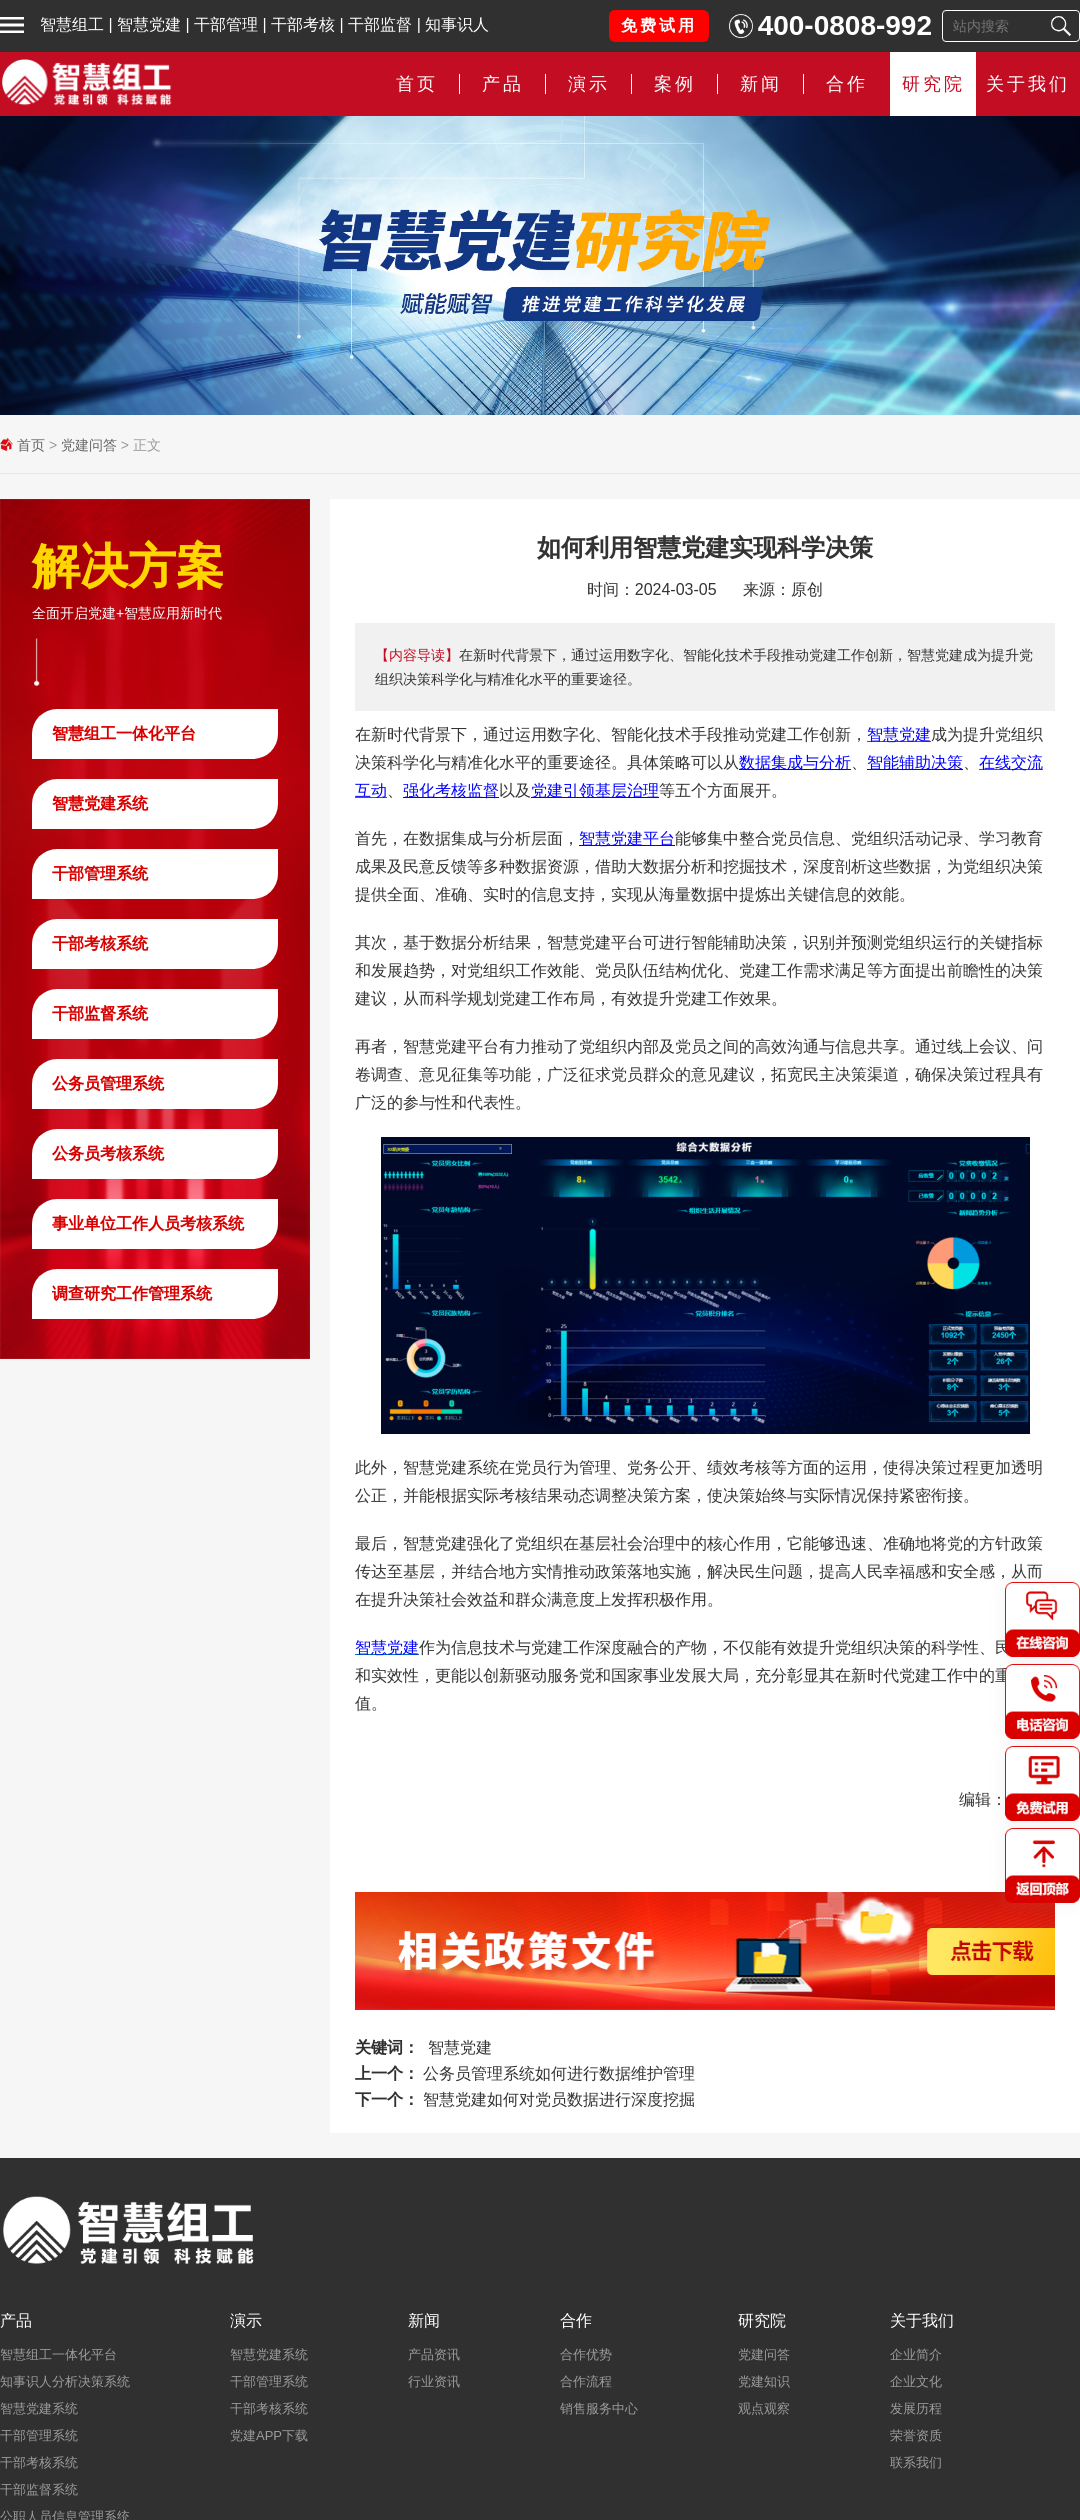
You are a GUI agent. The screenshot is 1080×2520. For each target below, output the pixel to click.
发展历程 (916, 2408)
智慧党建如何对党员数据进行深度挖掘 (559, 2099)
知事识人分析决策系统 (65, 2381)
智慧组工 (72, 24)
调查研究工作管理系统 (132, 1293)
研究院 (933, 84)
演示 (589, 84)
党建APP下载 (269, 2435)
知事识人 (457, 24)
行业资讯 (434, 2381)
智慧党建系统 (100, 803)
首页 (417, 84)
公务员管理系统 (108, 1083)
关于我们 (1028, 84)
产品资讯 (434, 2354)
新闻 (761, 84)
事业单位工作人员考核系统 (148, 1223)
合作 (847, 84)
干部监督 (380, 24)
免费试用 (659, 25)
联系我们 (916, 2462)
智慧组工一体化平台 (124, 733)
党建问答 (89, 445)
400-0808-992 (845, 25)
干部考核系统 (100, 943)
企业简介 (916, 2354)
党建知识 (764, 2381)
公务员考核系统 (108, 1153)
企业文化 (916, 2381)
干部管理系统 (100, 873)
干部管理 (226, 24)
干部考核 (303, 24)
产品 (503, 84)
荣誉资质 (916, 2435)
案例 (675, 84)
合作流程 (586, 2381)
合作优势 (586, 2354)
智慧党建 (149, 24)
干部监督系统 (100, 1013)
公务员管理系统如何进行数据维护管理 (559, 2073)
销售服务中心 (599, 2408)
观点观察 (764, 2408)
